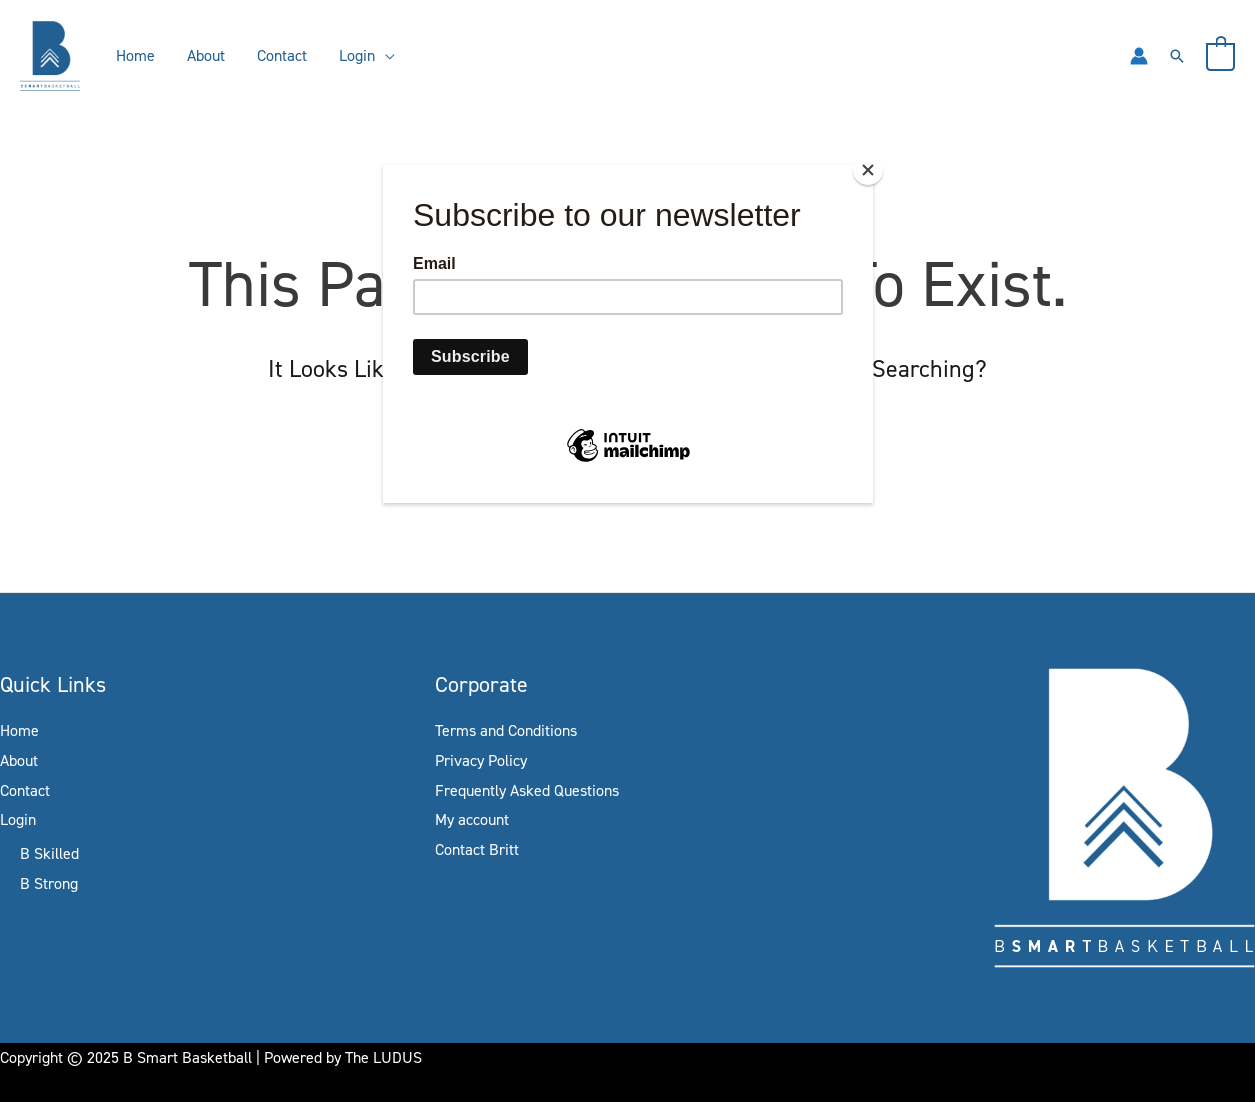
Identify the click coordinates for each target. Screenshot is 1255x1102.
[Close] (868, 170)
